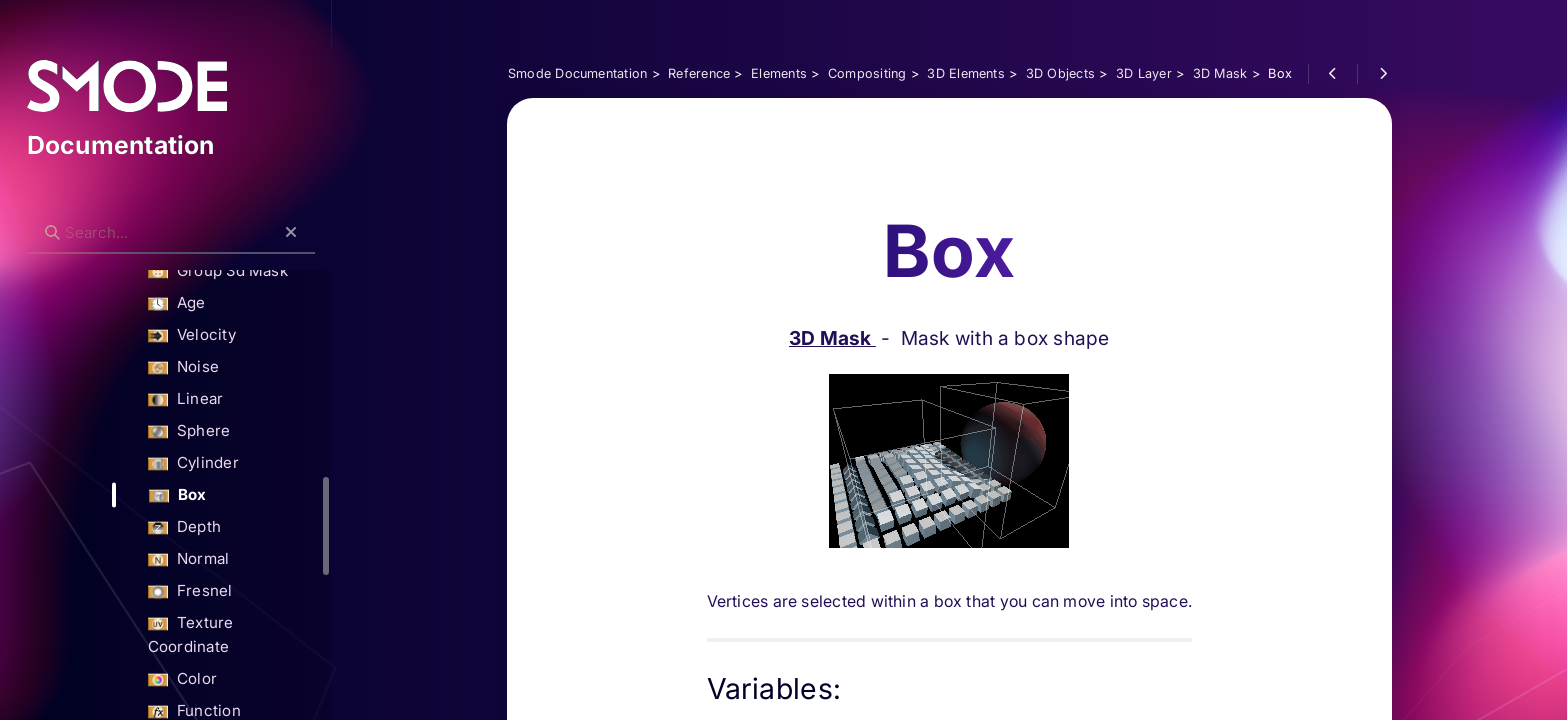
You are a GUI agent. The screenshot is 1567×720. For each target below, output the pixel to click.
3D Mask (866, 240)
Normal (228, 559)
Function (233, 687)
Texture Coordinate (272, 623)
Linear (225, 399)
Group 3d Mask (257, 271)
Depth (223, 527)
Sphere (228, 431)
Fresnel (229, 591)
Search (76, 216)
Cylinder (232, 463)
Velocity (231, 335)
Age (216, 303)
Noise (222, 367)
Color (221, 655)
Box (217, 495)
